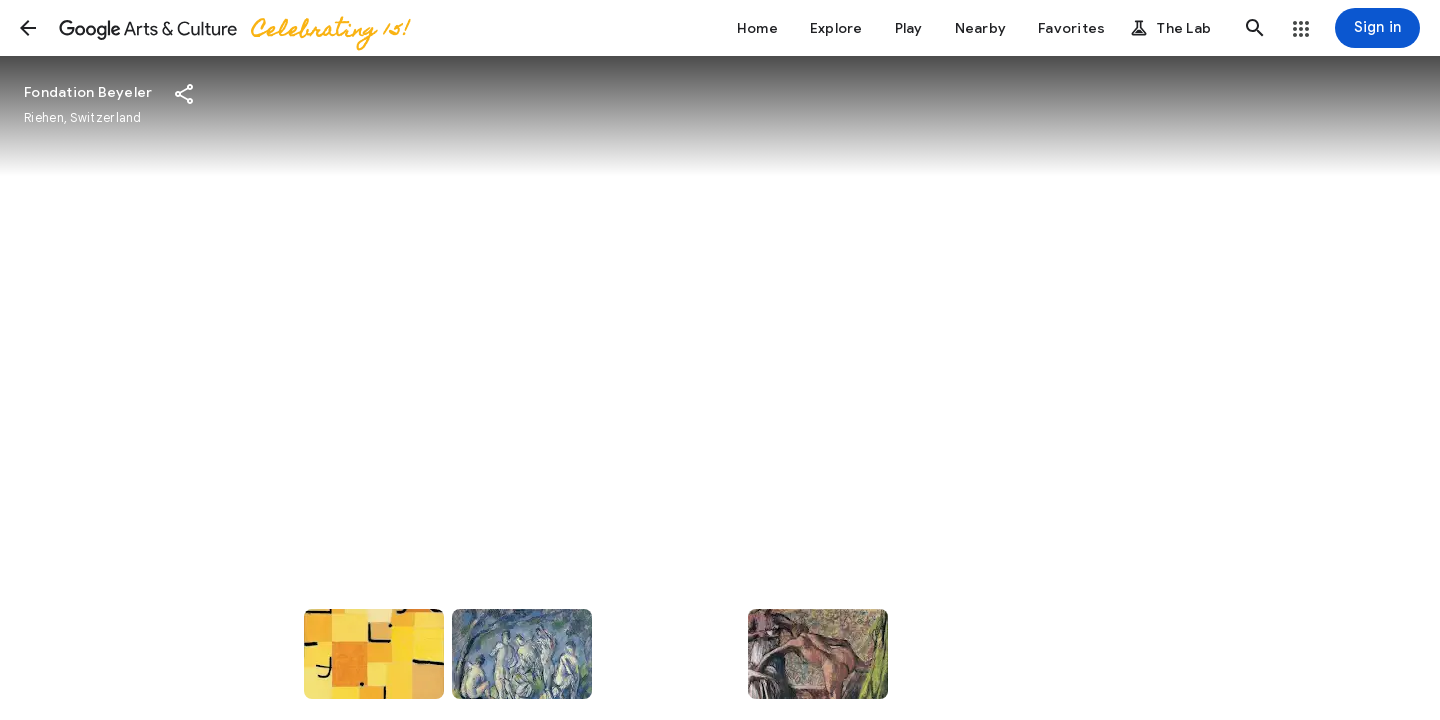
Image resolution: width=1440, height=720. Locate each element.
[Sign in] (1377, 28)
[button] (28, 28)
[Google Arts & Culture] (233, 28)
